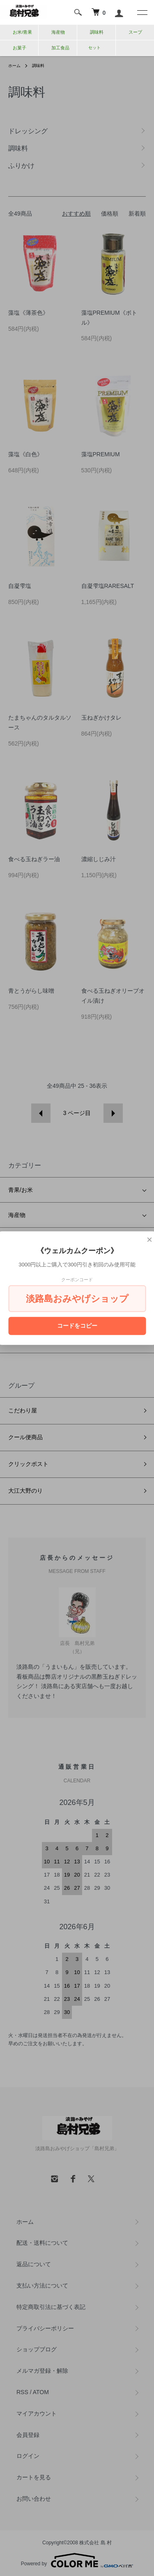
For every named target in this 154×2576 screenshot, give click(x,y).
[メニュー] (141, 12)
